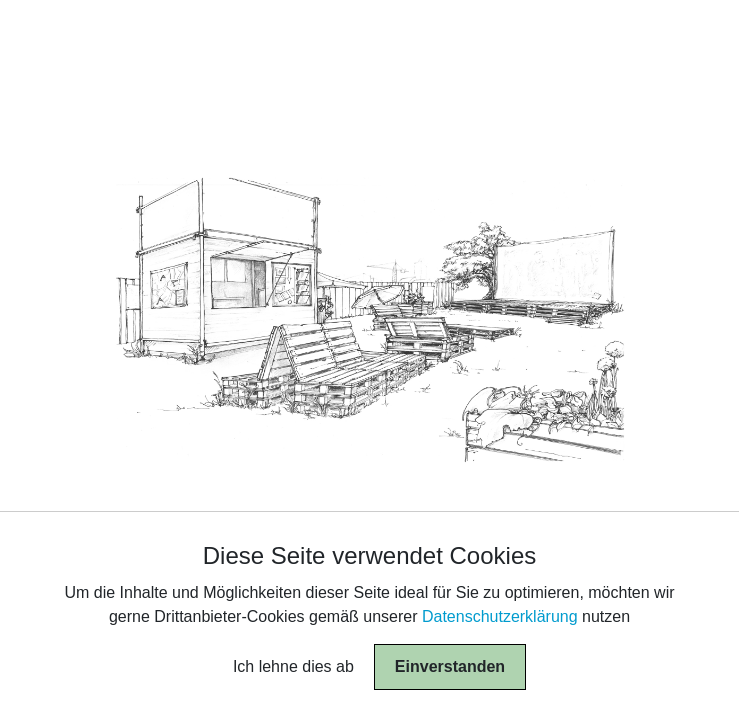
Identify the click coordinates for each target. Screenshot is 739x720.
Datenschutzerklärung (500, 616)
